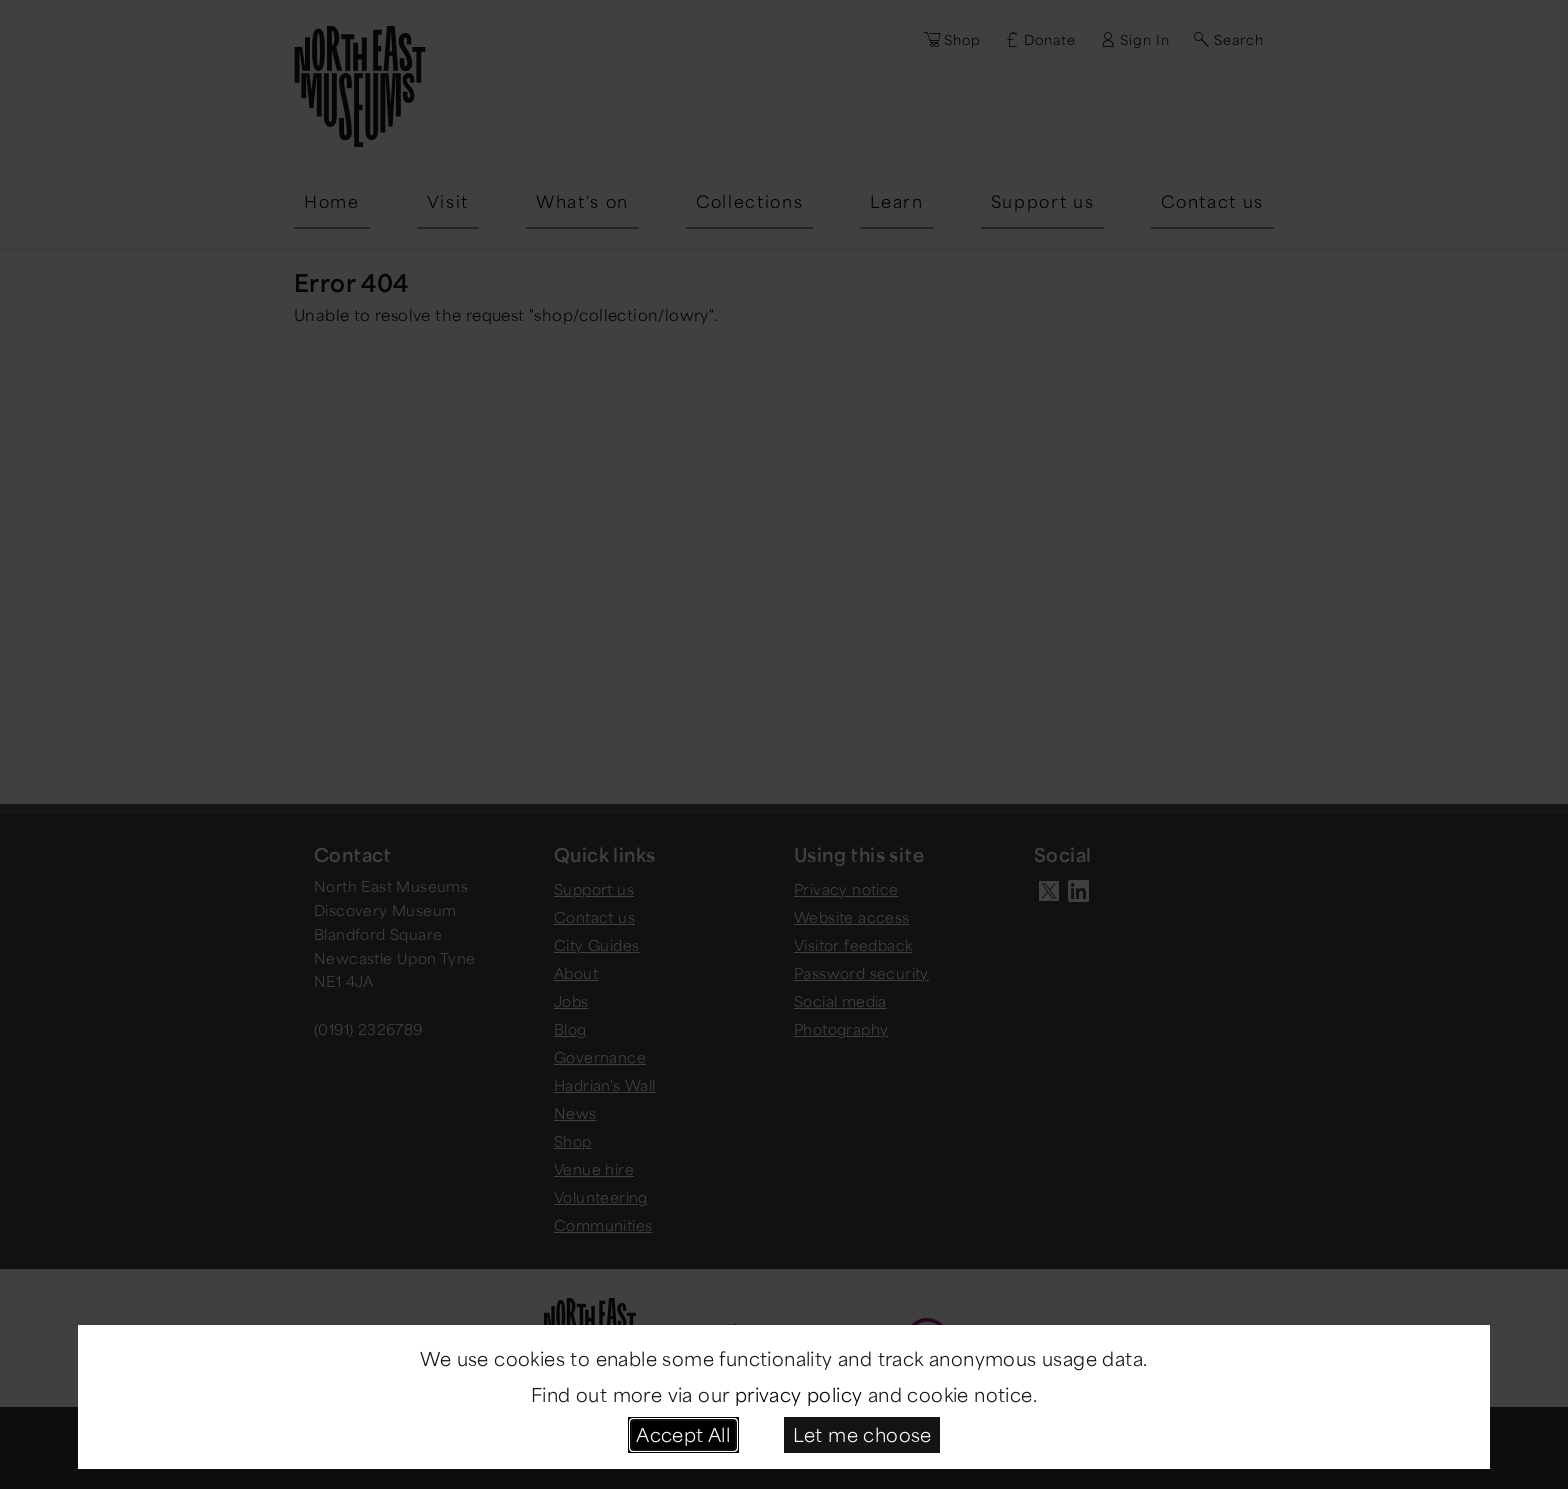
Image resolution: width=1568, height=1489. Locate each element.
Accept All (683, 1434)
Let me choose (862, 1434)
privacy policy (799, 1394)
